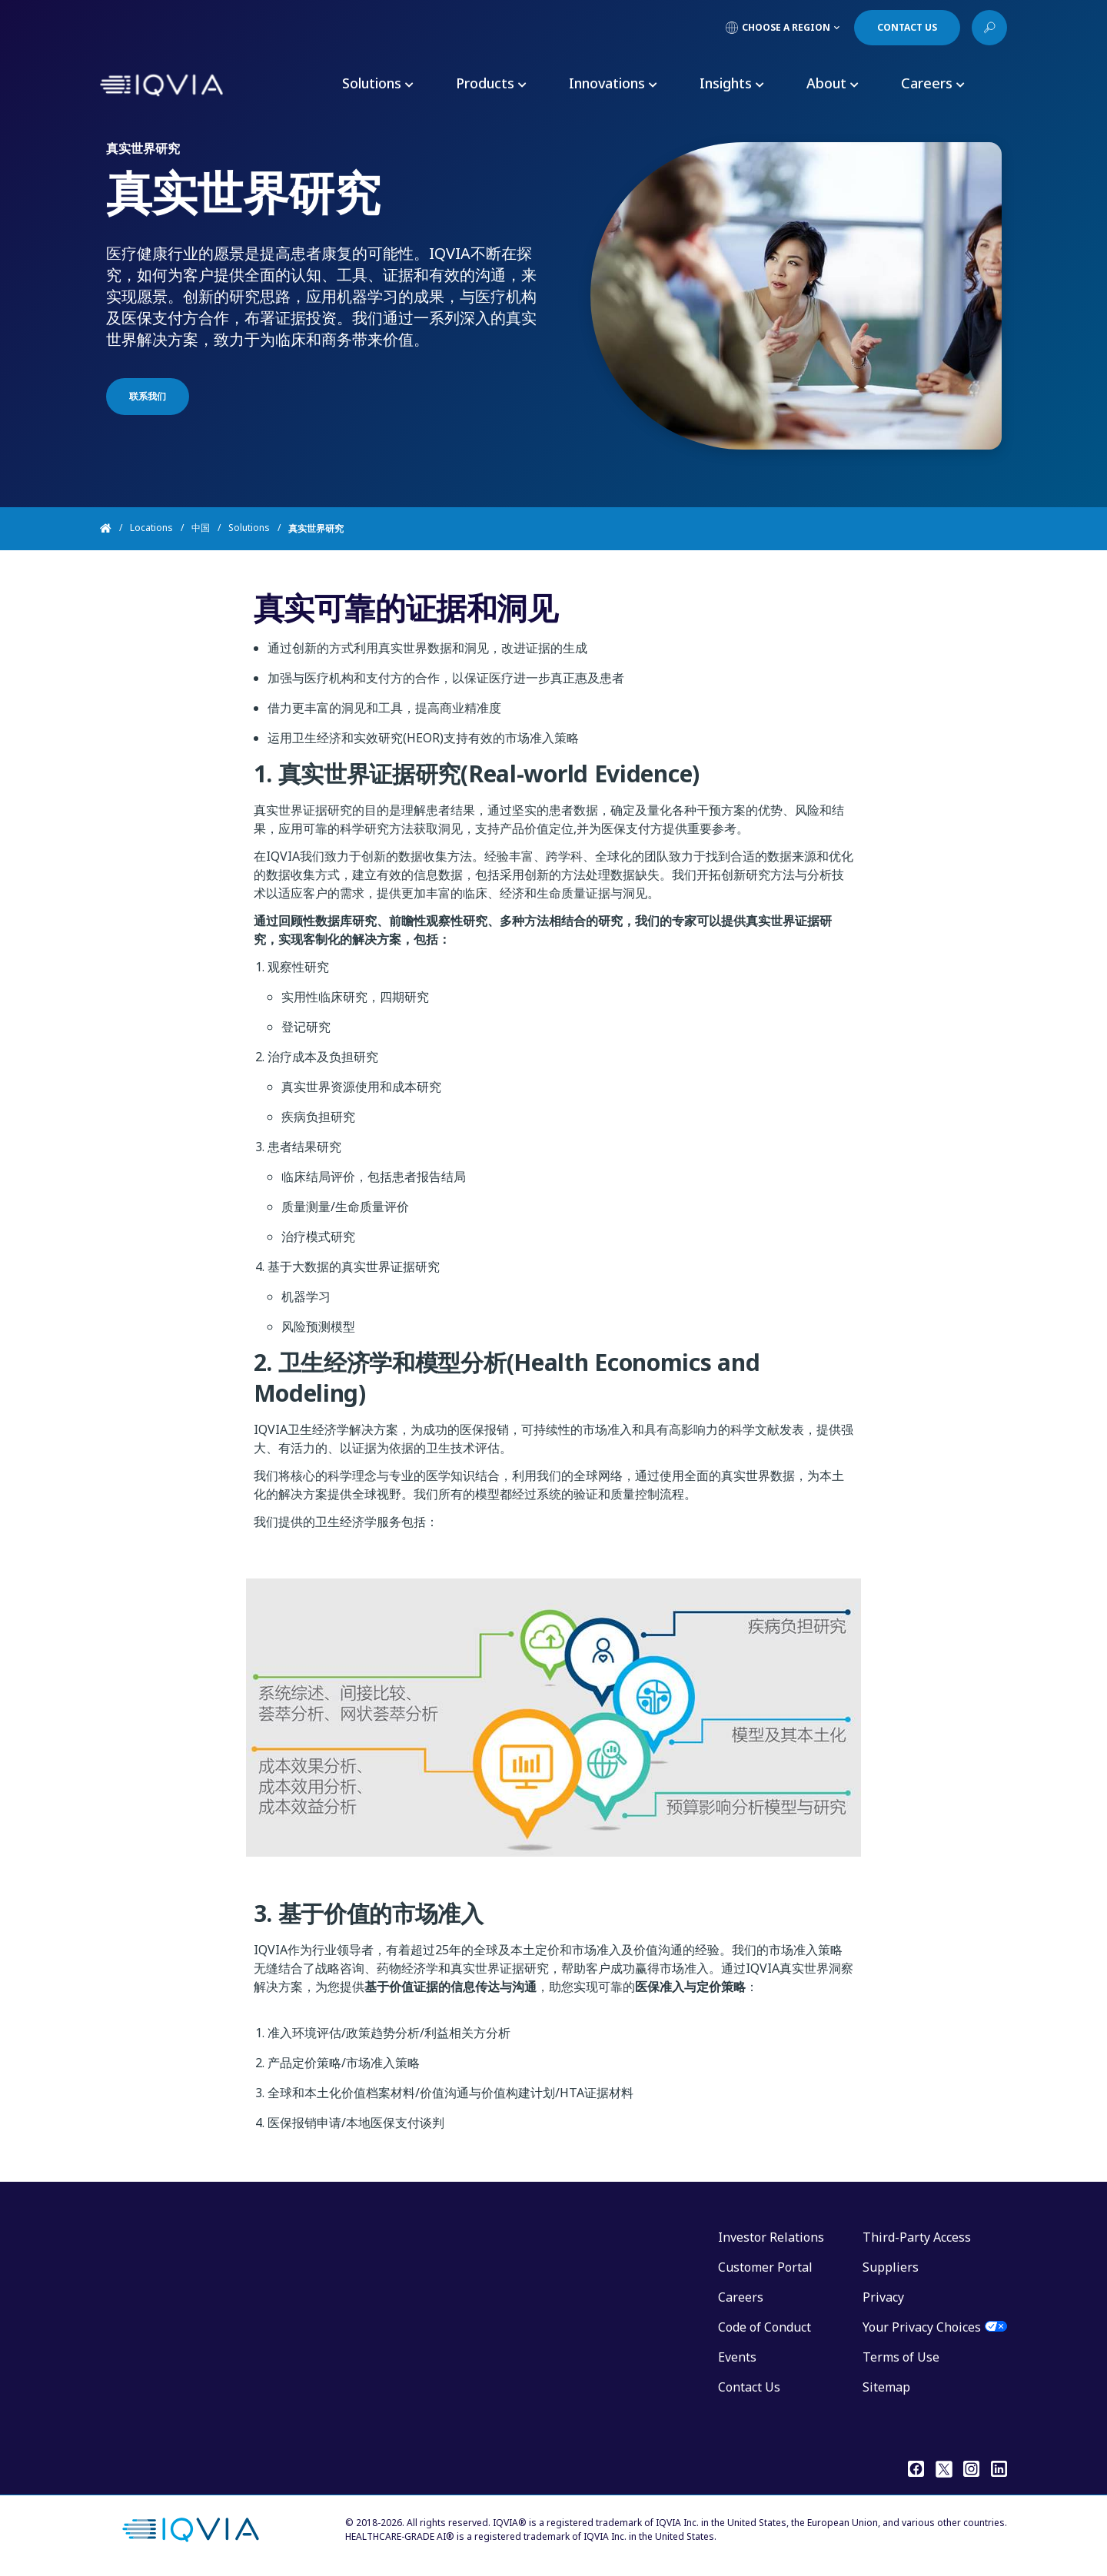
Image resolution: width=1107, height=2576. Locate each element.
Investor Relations (771, 2237)
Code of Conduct (764, 2327)
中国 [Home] (200, 528)
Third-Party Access (917, 2237)
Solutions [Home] (249, 528)
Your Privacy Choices (922, 2327)
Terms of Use (901, 2357)
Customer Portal (765, 2267)
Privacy (883, 2297)
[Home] (115, 529)
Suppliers (891, 2267)
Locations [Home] (151, 528)
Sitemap (886, 2386)
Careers (740, 2297)
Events (737, 2357)
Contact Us (749, 2386)
